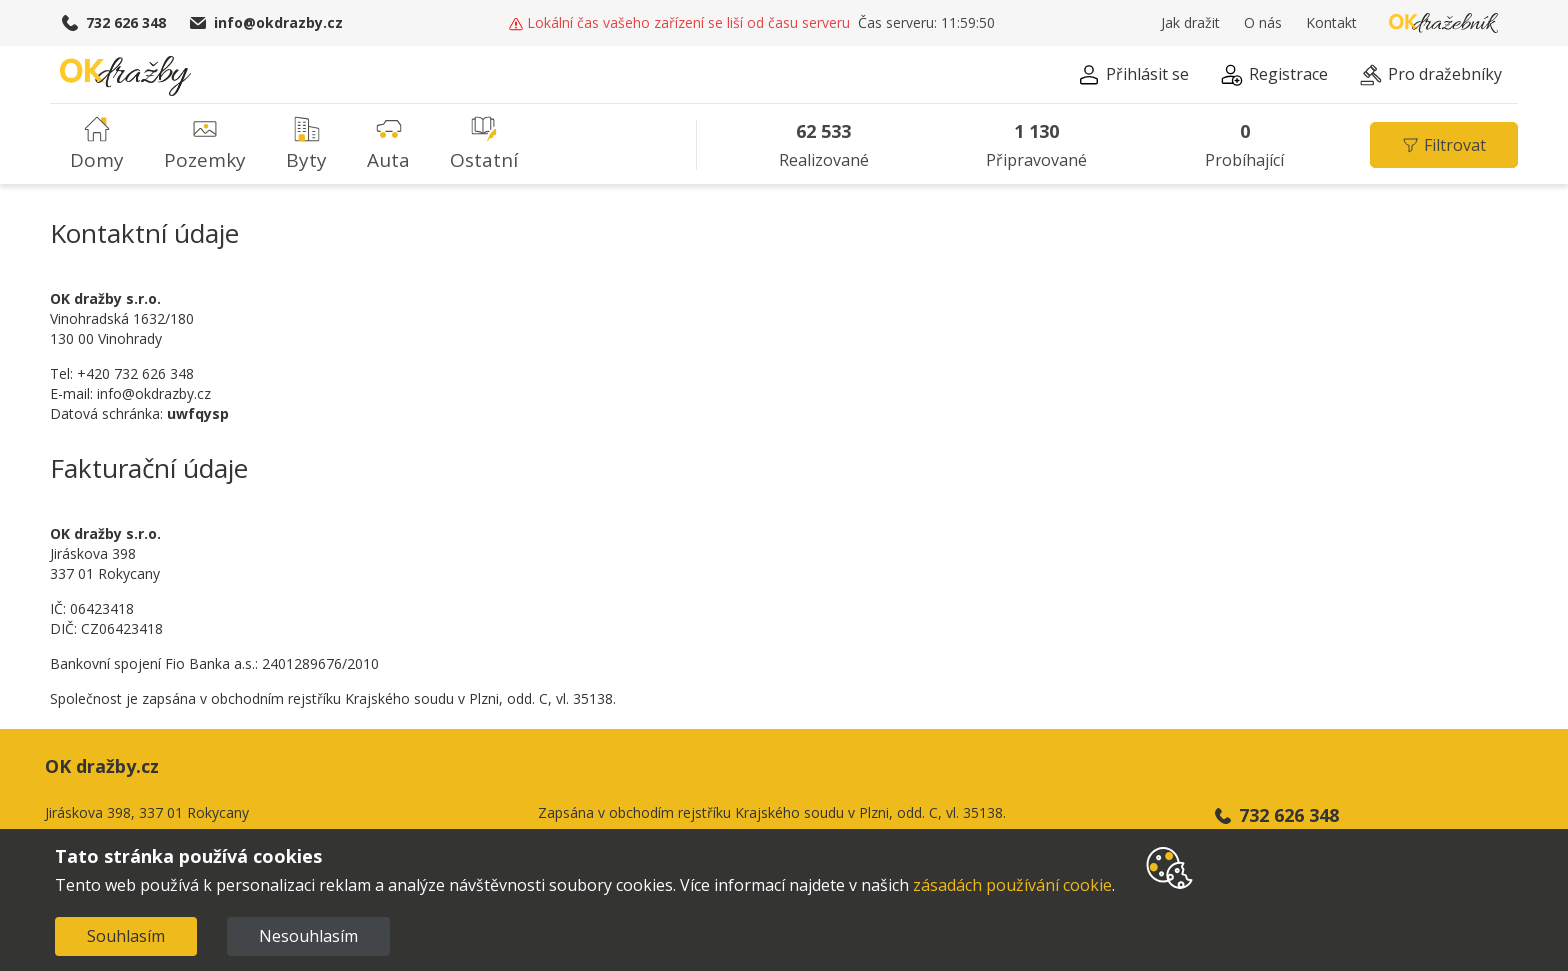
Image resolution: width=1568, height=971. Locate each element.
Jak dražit (1190, 23)
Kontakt (1331, 23)
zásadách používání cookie (1012, 885)
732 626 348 (114, 23)
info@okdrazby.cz (266, 23)
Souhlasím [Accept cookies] (126, 936)
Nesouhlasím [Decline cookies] (308, 936)
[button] (1133, 77)
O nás (1263, 23)
